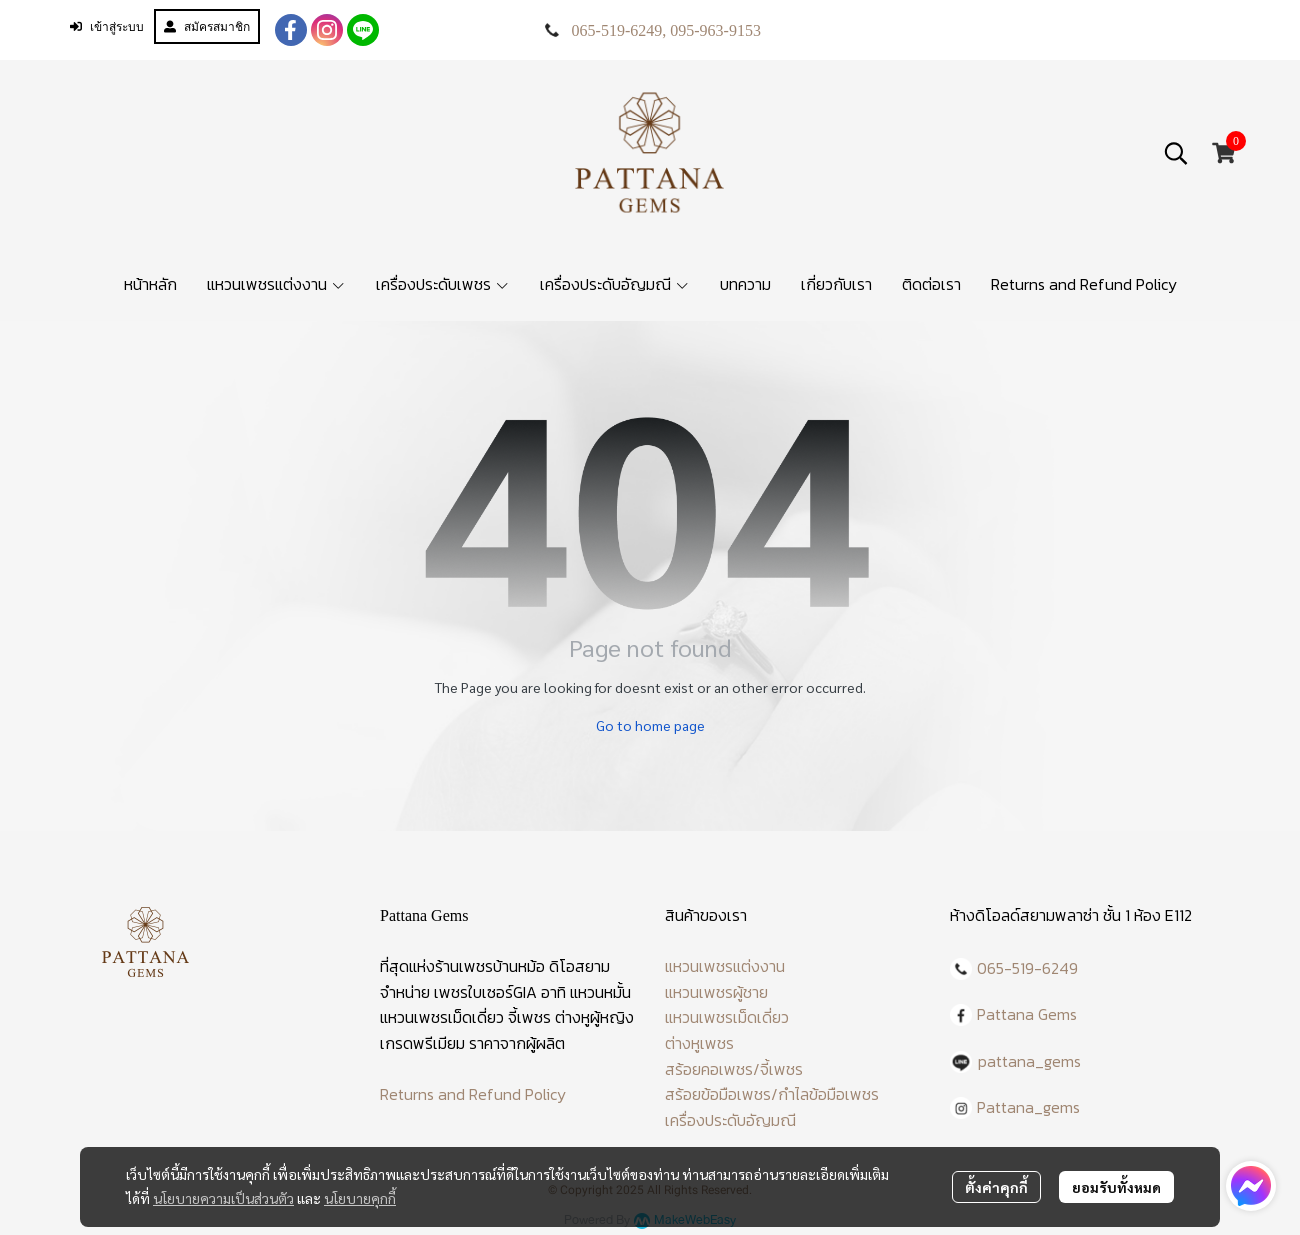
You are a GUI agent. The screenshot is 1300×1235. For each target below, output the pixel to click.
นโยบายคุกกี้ (360, 1198)
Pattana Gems (1027, 1014)
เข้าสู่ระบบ (107, 26)
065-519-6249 (617, 30)
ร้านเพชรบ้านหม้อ (490, 966)
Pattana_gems (1028, 1107)
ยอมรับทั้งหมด (1116, 1187)
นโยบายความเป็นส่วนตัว (223, 1198)
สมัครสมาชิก (207, 26)
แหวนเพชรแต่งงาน (725, 966)
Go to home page (650, 725)
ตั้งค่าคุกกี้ (996, 1187)
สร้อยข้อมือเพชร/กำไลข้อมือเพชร (772, 1094)
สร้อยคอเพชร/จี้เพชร (734, 1069)
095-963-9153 (715, 30)
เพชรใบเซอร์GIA (485, 992)
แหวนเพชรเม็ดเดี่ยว (727, 1017)
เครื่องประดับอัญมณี (730, 1120)
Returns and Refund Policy (473, 1094)
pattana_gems (1029, 1061)
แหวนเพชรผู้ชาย (716, 992)
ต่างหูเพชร (699, 1043)
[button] (1176, 153)
